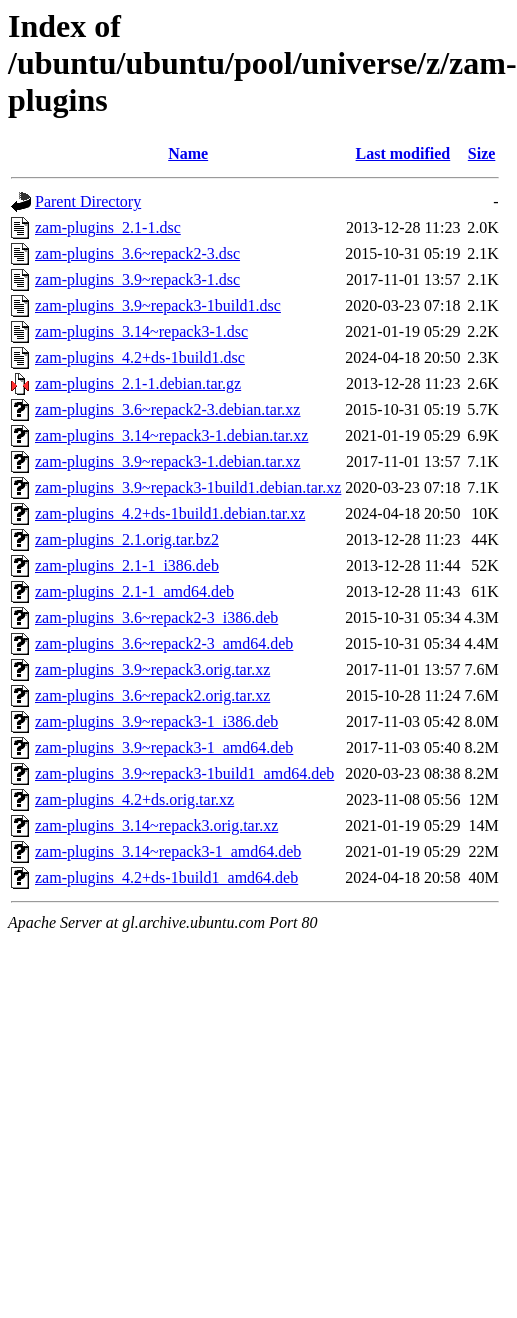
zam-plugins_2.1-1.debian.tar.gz (138, 383)
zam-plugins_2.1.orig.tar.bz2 (127, 539)
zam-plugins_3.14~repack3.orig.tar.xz (156, 825)
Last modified (403, 153)
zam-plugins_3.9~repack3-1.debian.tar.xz (167, 461)
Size (482, 153)
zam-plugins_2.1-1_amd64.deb (134, 591)
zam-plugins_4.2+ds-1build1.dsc (140, 357)
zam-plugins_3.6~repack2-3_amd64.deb (164, 643)
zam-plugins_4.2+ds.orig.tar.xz (134, 799)
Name (188, 153)
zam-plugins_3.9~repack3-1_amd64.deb (164, 747)
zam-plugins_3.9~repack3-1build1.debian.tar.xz (188, 487)
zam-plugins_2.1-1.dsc (108, 227)
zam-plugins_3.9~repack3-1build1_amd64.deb (184, 773)
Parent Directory (88, 201)
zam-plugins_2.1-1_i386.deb (127, 565)
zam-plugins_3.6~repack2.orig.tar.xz (152, 695)
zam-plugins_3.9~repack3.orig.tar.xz (152, 669)
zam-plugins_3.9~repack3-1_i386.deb (156, 721)
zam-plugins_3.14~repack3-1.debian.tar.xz (171, 435)
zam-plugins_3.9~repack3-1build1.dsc (158, 305)
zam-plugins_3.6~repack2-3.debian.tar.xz (167, 409)
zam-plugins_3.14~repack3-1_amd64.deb (168, 851)
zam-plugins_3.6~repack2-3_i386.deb (156, 617)
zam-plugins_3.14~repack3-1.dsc (141, 331)
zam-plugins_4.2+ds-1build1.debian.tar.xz (170, 513)
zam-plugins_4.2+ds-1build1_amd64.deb (166, 877)
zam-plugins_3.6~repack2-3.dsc (137, 253)
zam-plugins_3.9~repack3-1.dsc (137, 279)
